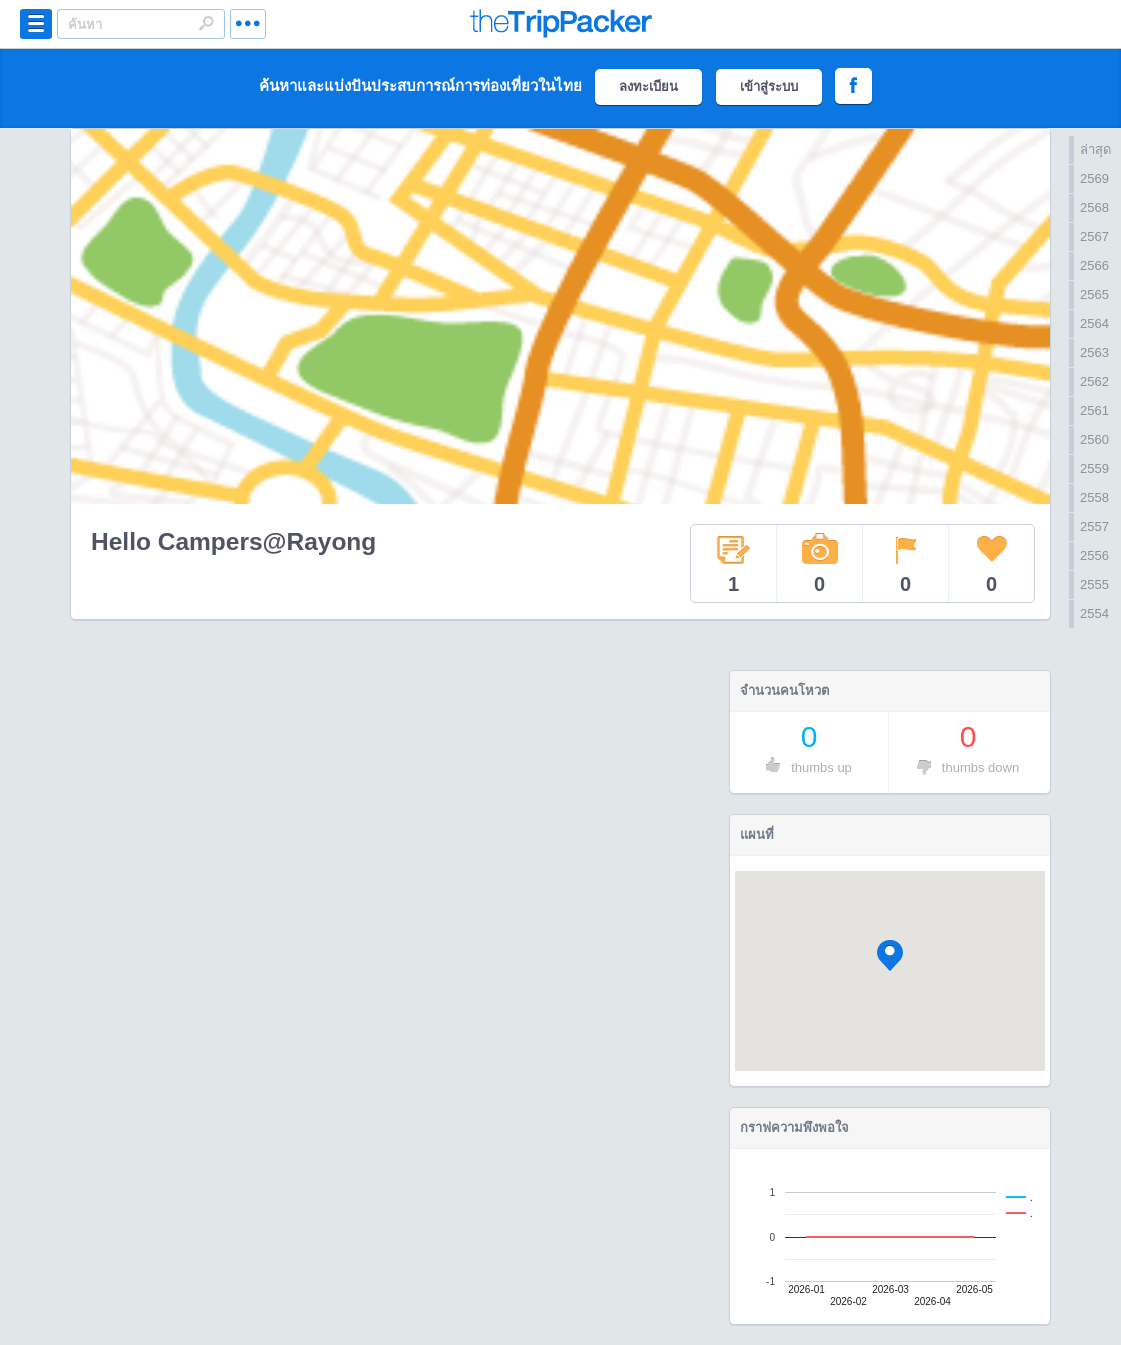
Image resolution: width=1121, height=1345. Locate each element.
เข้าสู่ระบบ (769, 86)
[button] (890, 955)
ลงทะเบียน (648, 86)
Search (206, 23)
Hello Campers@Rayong (233, 541)
